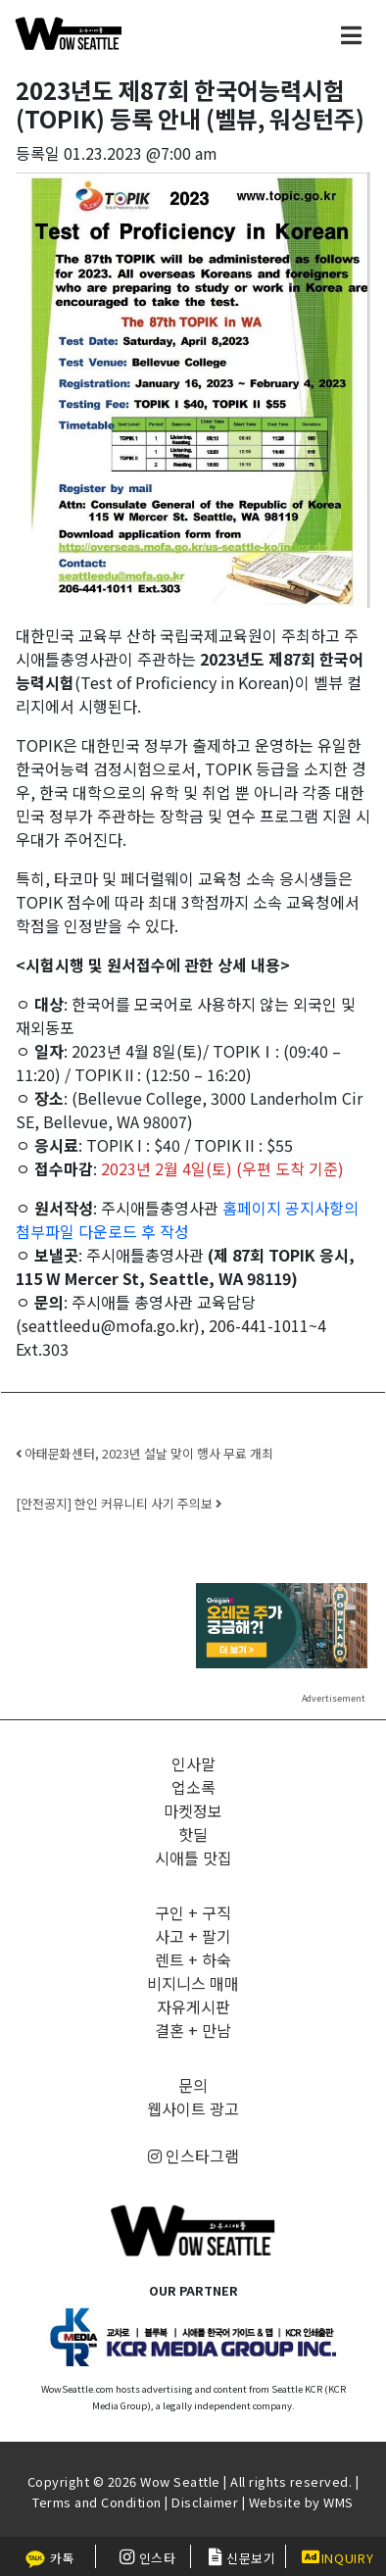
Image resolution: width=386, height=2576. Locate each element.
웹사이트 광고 (193, 2108)
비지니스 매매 (193, 1983)
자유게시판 (193, 2006)
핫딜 (193, 1834)
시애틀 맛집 (193, 1857)
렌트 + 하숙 (193, 1959)
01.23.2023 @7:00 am (140, 153)
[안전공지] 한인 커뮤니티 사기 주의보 (118, 1503)
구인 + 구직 (193, 1912)
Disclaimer (204, 2502)
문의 (193, 2085)
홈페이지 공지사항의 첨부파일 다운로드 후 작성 (187, 1219)
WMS (338, 2502)
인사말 (193, 1763)
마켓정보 (193, 1810)
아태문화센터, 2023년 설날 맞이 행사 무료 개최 (144, 1453)
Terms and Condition (97, 2502)
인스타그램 (193, 2155)
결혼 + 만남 (193, 2030)
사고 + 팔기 (193, 1936)
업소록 (193, 1787)
